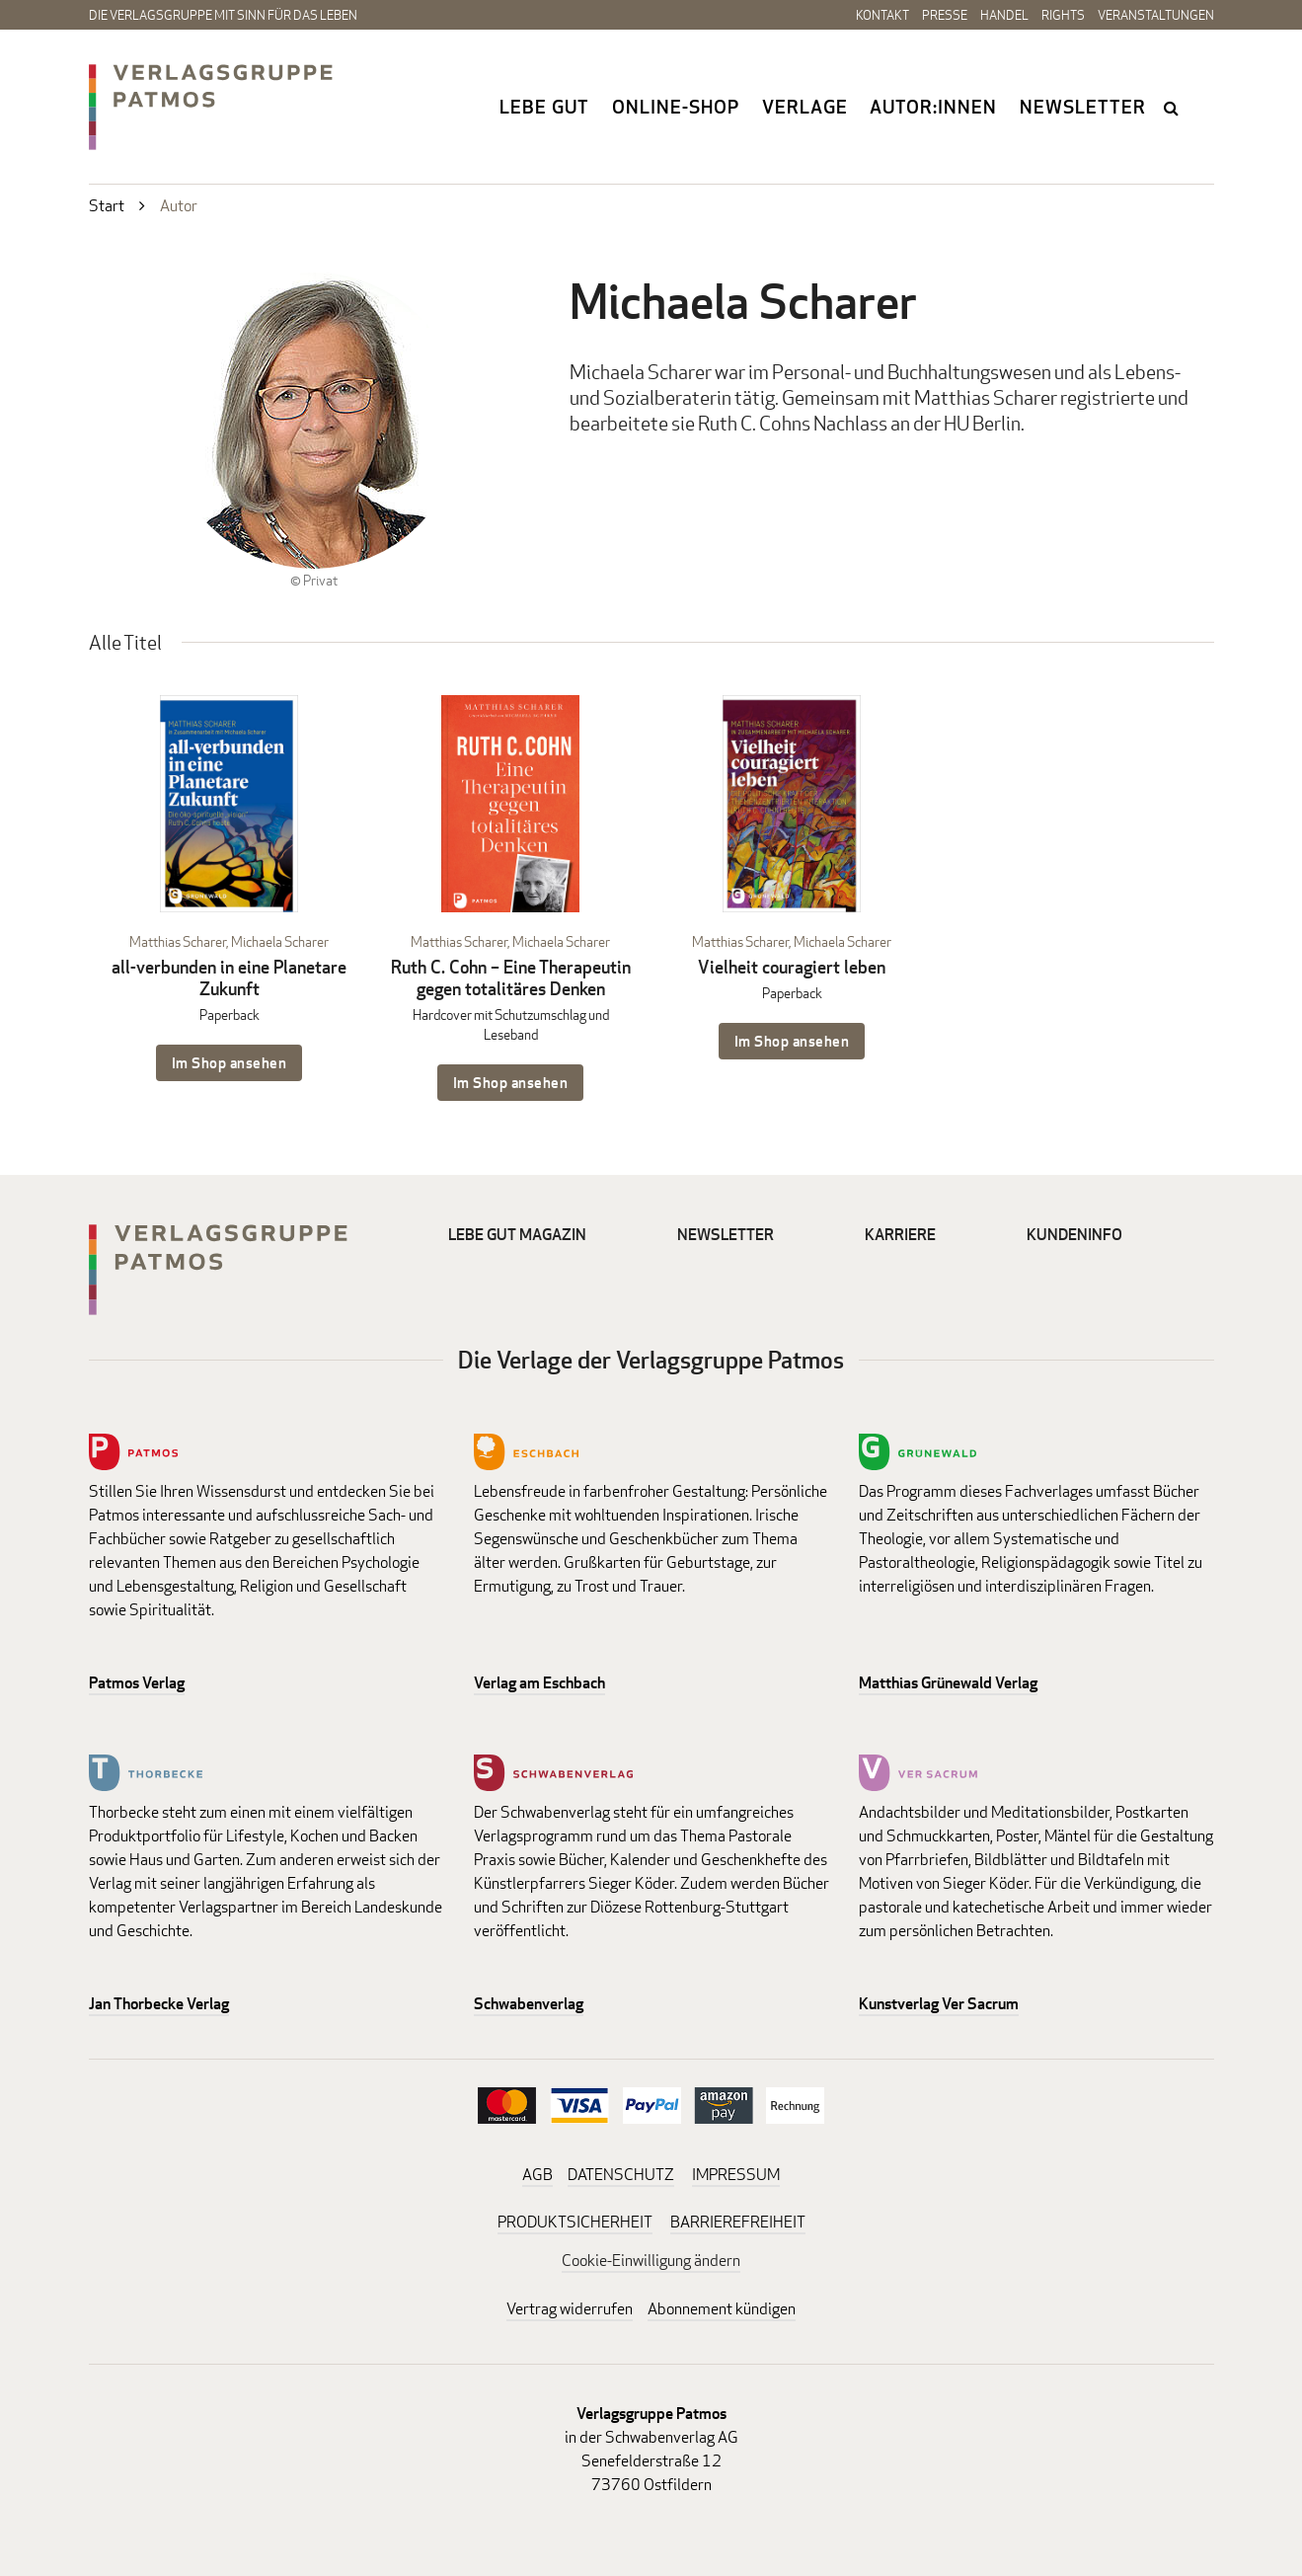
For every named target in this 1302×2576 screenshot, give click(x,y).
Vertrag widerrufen (569, 2309)
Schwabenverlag (528, 2003)
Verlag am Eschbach (539, 1683)
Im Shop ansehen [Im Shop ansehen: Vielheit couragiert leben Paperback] (792, 1041)
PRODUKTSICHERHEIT (575, 2222)
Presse (944, 15)
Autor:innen (933, 106)
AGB (537, 2174)
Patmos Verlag (137, 1683)
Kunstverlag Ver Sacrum (939, 2003)
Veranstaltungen (1156, 15)
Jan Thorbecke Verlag (159, 2003)
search (1173, 107)
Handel (1004, 15)
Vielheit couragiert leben (791, 967)
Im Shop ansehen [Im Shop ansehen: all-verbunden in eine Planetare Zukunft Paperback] (229, 1063)
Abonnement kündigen (722, 2309)
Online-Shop (675, 106)
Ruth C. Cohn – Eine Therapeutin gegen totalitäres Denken (511, 978)
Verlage (805, 106)
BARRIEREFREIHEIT (737, 2222)
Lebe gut (544, 106)
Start (106, 205)
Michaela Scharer (280, 941)
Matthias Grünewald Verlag (948, 1683)
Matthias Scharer (177, 941)
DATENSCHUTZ (621, 2174)
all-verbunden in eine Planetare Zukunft (229, 978)
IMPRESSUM (736, 2174)
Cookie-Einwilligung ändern (651, 2260)
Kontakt (882, 15)
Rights (1063, 15)
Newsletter (1083, 106)
